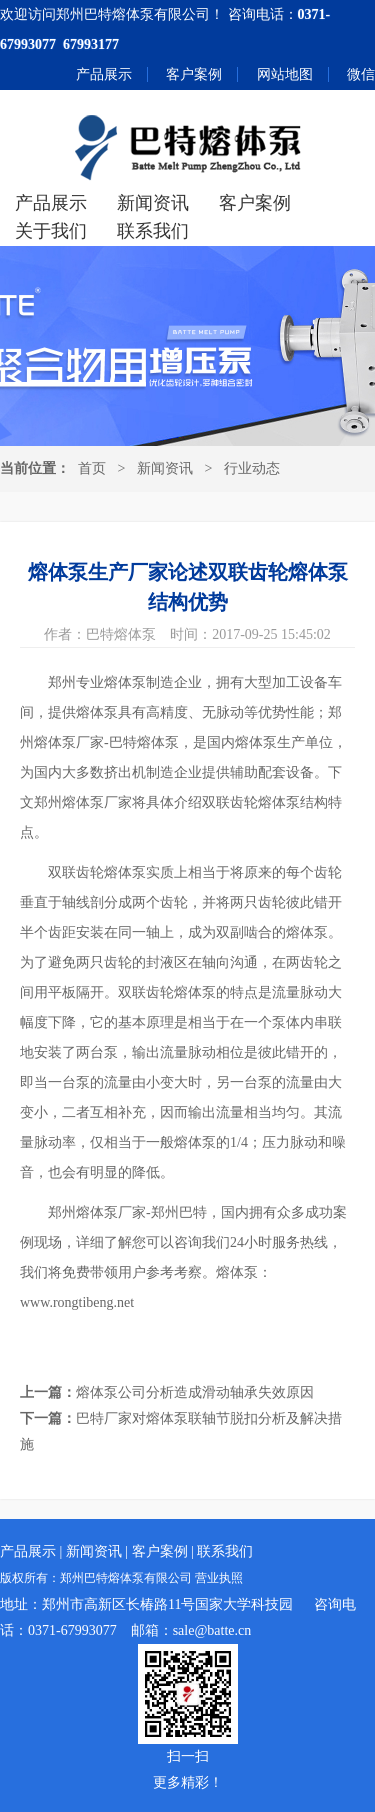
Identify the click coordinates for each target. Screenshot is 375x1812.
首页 (92, 468)
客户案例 (194, 74)
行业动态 (252, 468)
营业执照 (219, 1578)
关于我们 (51, 231)
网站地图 (285, 74)
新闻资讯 (153, 203)
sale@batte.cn (212, 1630)
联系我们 (153, 231)
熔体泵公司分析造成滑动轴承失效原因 (195, 1392)
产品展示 (104, 74)
